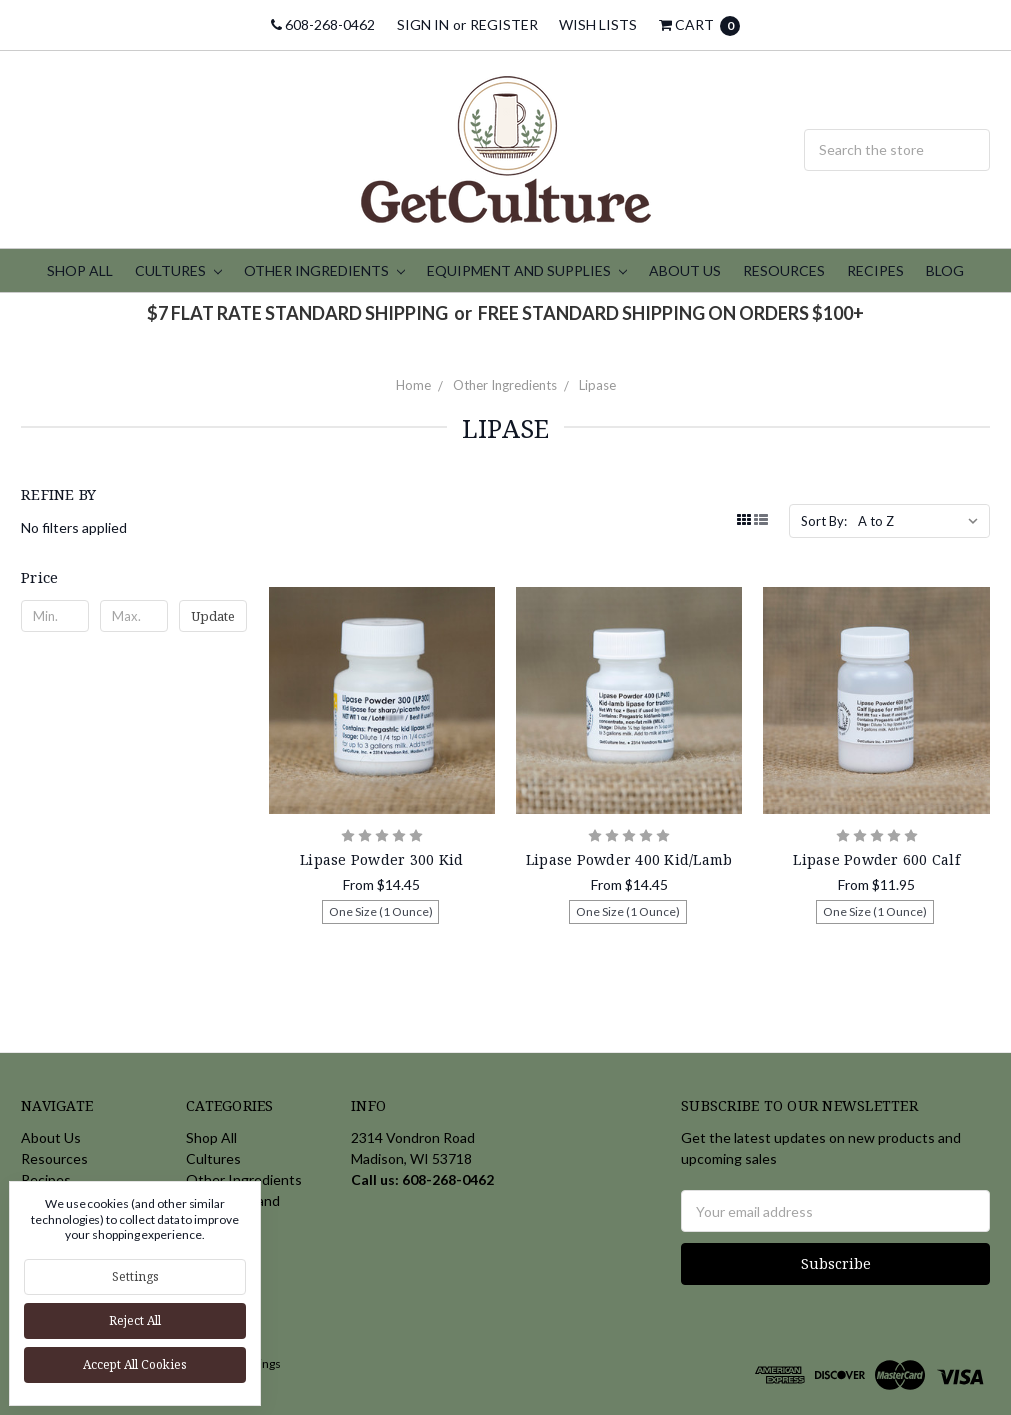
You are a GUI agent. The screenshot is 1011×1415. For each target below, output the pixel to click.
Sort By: (824, 521)
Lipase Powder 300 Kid (381, 859)
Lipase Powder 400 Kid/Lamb (629, 859)
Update (213, 616)
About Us (685, 270)
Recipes (875, 270)
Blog (945, 270)
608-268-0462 (323, 24)
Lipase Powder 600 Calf (876, 859)
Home (413, 385)
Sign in (423, 24)
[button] (134, 577)
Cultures (178, 270)
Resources (784, 270)
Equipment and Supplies (527, 270)
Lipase (597, 385)
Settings (135, 1276)
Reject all (135, 1320)
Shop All (80, 270)
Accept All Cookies (135, 1364)
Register (504, 24)
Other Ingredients (324, 270)
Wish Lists (598, 24)
